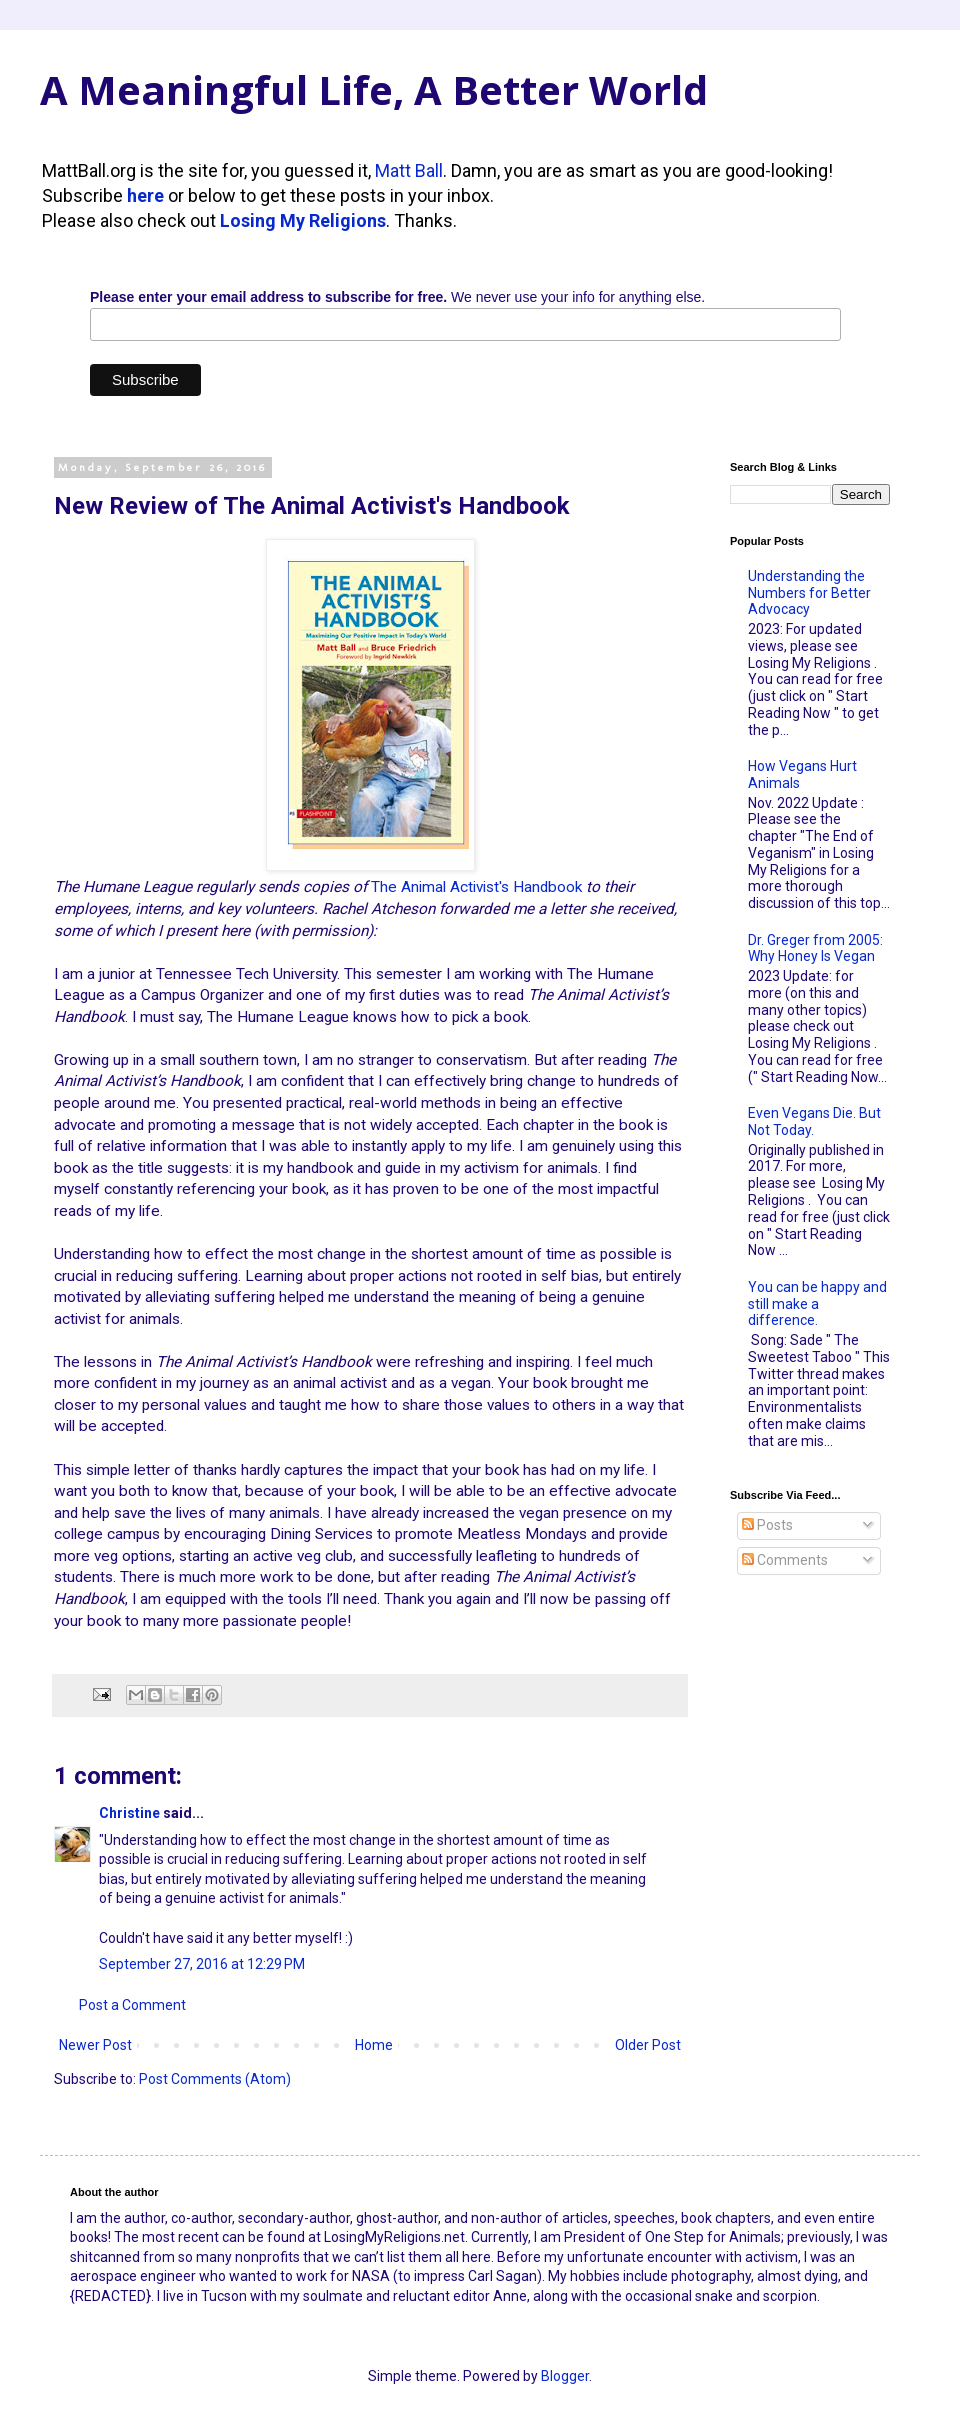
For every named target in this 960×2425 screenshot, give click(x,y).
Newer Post (95, 2045)
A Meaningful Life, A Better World (374, 89)
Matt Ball (409, 170)
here (145, 195)
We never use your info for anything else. (397, 297)
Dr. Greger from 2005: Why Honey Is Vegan (815, 948)
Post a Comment (132, 2005)
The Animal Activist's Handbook (476, 887)
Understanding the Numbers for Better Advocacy (809, 593)
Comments (785, 1560)
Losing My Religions (303, 220)
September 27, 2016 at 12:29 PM (202, 1964)
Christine (129, 1813)
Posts (767, 1525)
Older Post (648, 2045)
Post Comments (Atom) (215, 2079)
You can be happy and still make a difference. (817, 1304)
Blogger (565, 2376)
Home (374, 2045)
